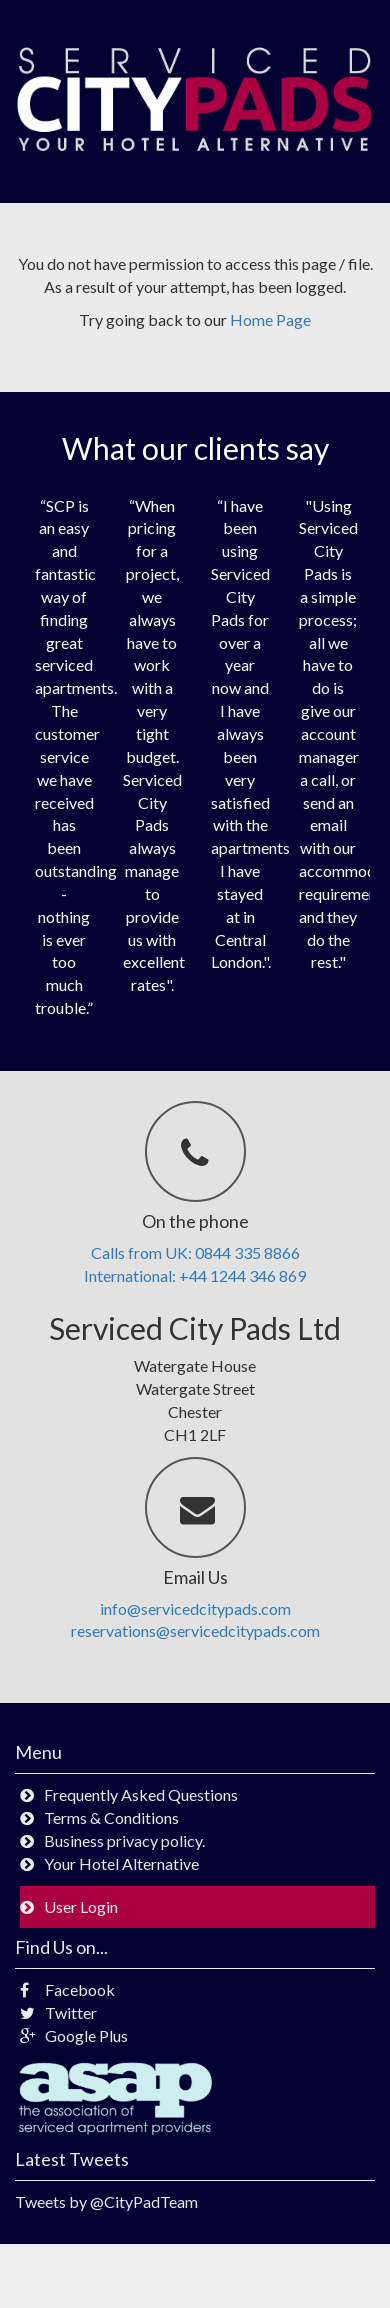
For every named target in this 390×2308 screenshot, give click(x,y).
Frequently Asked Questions (141, 1794)
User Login (81, 1906)
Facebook (67, 1989)
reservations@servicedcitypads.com (195, 1630)
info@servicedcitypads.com (195, 1608)
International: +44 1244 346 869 (195, 1275)
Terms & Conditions (111, 1817)
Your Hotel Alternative (121, 1863)
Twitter (58, 2012)
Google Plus (74, 2035)
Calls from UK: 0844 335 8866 (195, 1252)
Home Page (270, 319)
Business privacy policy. (124, 1840)
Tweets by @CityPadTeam (106, 2201)
